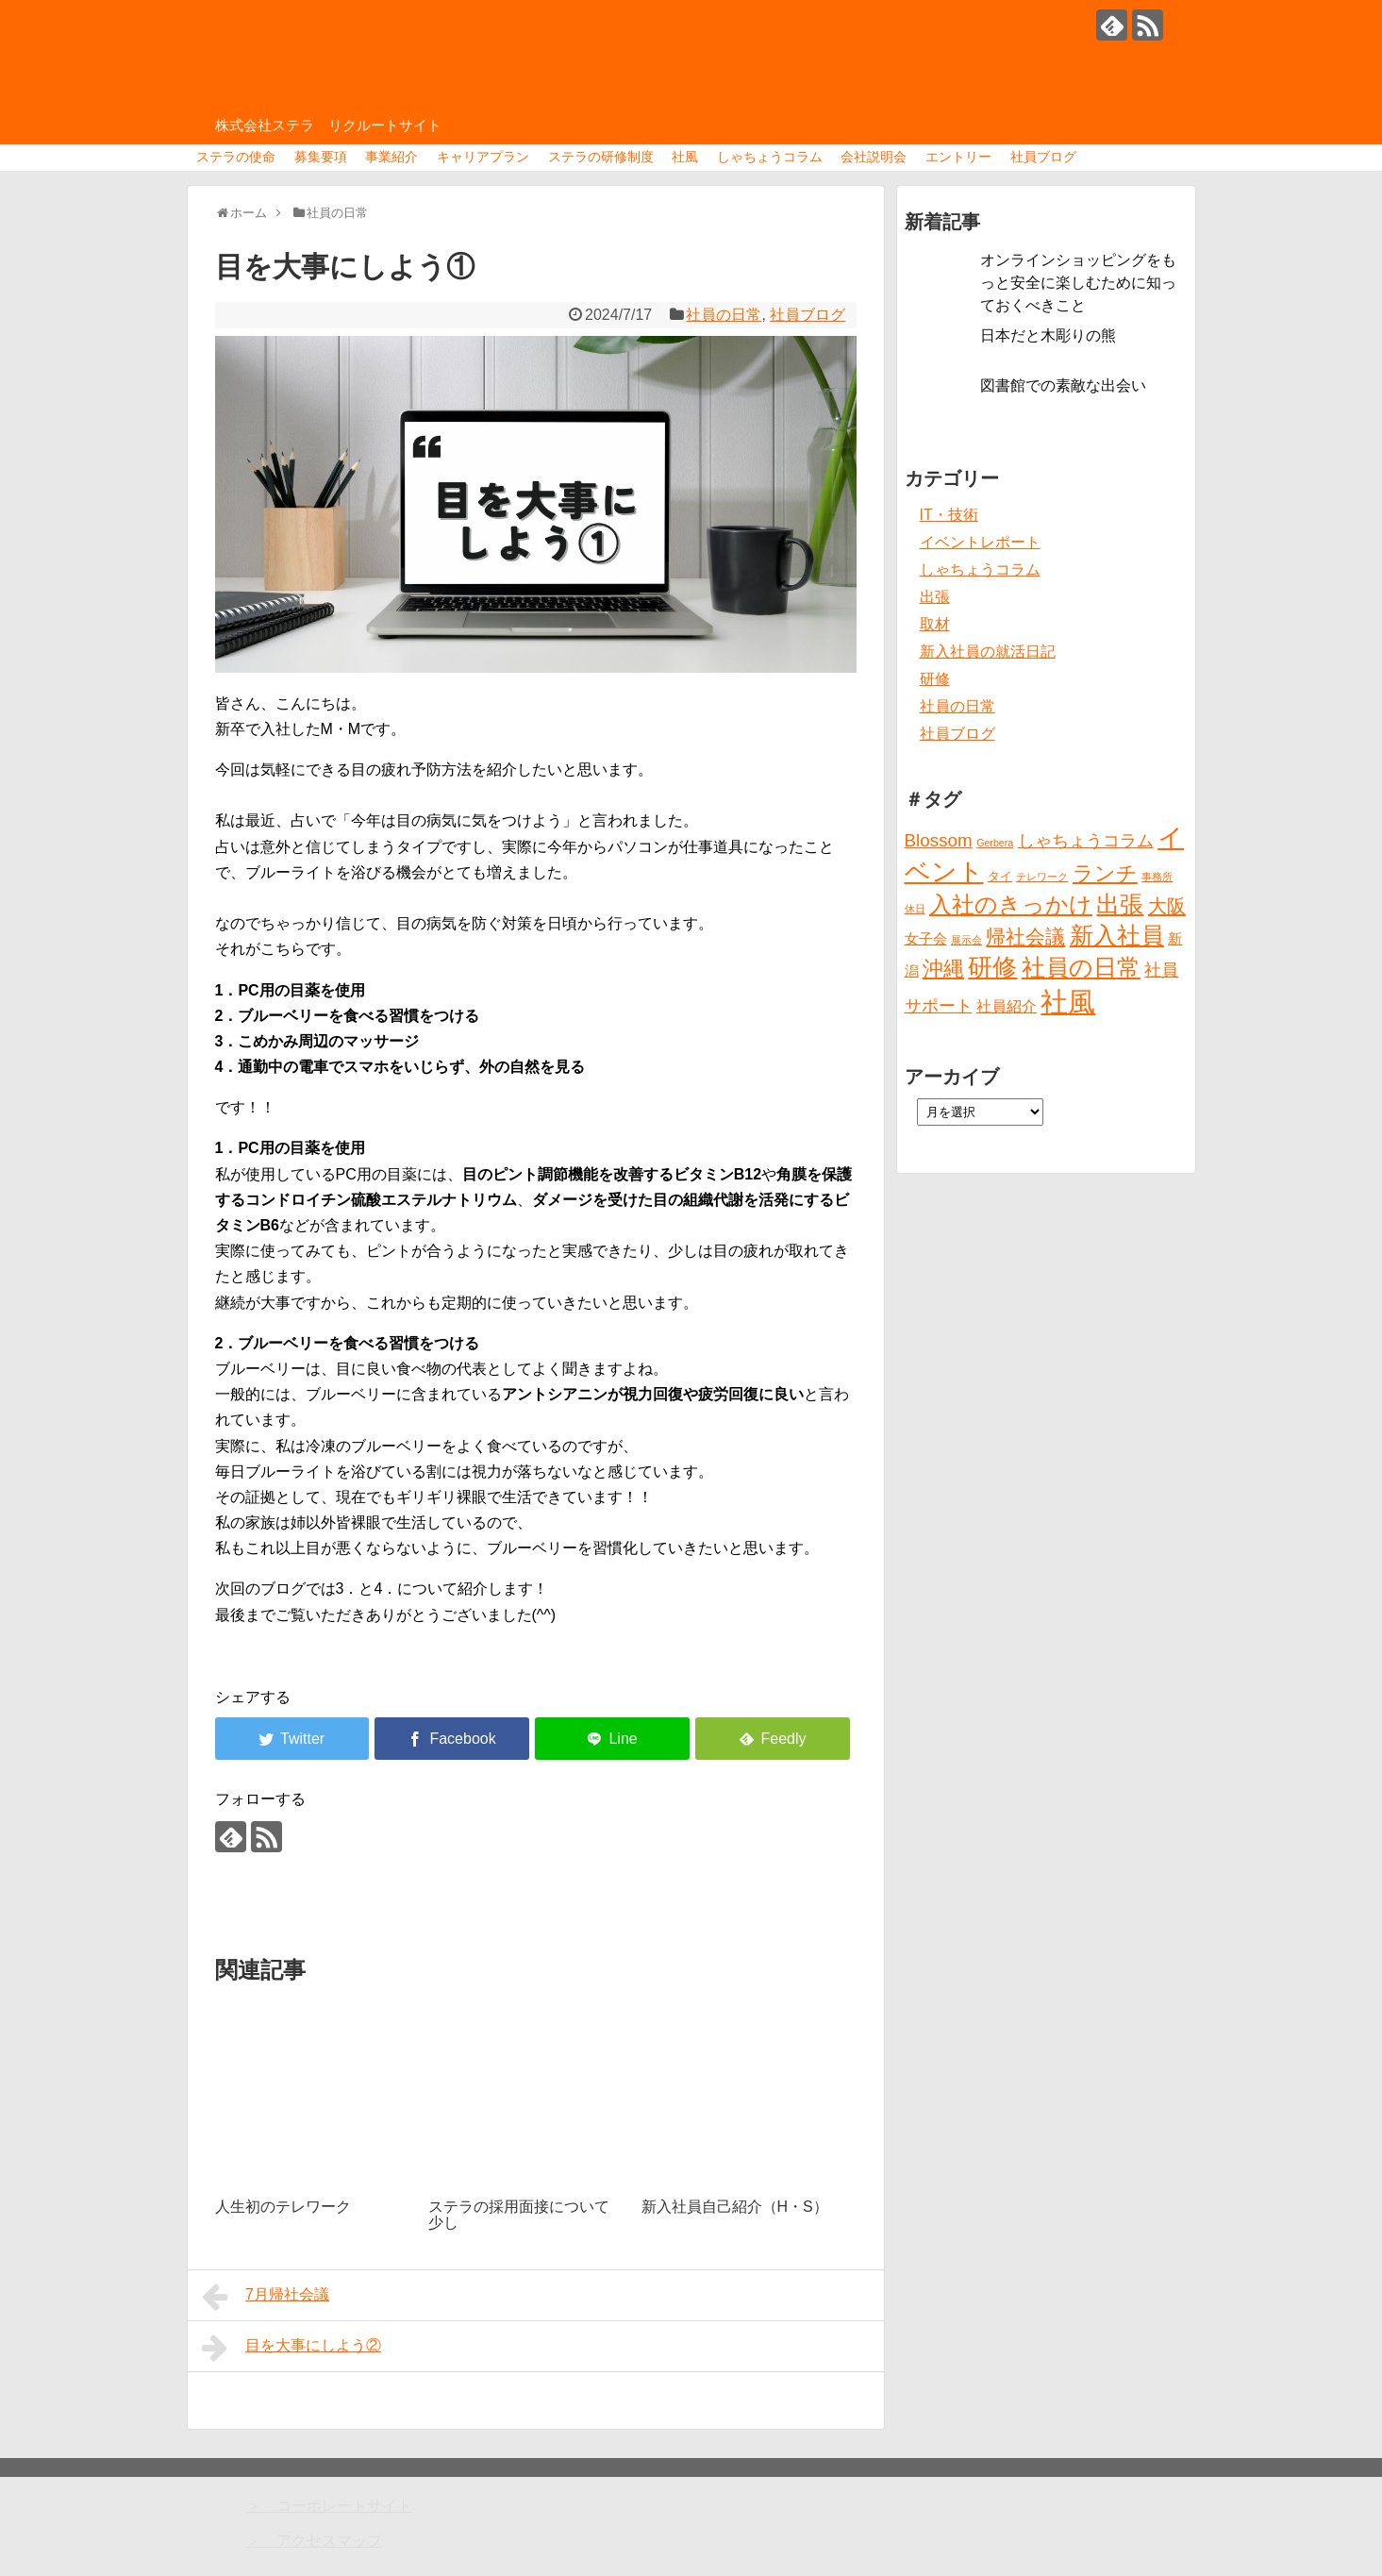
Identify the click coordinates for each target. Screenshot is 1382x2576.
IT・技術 (949, 515)
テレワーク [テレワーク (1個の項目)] (1042, 876)
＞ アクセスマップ (314, 2541)
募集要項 (320, 156)
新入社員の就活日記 (988, 652)
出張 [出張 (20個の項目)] (1119, 904)
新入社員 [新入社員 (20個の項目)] (1117, 935)
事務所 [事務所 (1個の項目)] (1157, 876)
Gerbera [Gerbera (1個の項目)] (994, 842)
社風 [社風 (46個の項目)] (1068, 1001)
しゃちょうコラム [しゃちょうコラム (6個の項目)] (1086, 840)
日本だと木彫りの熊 (1048, 335)
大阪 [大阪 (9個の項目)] (1167, 905)
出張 (935, 597)
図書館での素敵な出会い (1063, 385)
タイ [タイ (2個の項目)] (1000, 876)
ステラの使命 (235, 156)
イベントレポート (980, 542)
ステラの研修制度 (601, 156)
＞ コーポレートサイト (329, 2506)
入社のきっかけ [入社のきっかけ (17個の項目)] (1010, 905)
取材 (935, 624)
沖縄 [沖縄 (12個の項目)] (943, 968)
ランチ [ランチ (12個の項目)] (1105, 873)
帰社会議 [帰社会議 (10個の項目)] (1025, 936)
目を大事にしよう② (292, 2348)
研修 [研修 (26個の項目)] (992, 967)
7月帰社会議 (266, 2297)
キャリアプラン (483, 156)
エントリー (958, 156)
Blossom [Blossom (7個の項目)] (939, 840)
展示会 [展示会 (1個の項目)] (966, 939)
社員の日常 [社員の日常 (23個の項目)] (1081, 967)
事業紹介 (391, 156)
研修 (935, 679)
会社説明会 (874, 156)
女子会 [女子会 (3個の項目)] (926, 938)
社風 (685, 156)
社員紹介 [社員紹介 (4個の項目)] (1006, 1005)
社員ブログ (1043, 156)
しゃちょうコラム (770, 156)
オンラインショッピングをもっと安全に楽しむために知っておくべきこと (1078, 282)
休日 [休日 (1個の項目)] (915, 908)
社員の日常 (723, 315)
